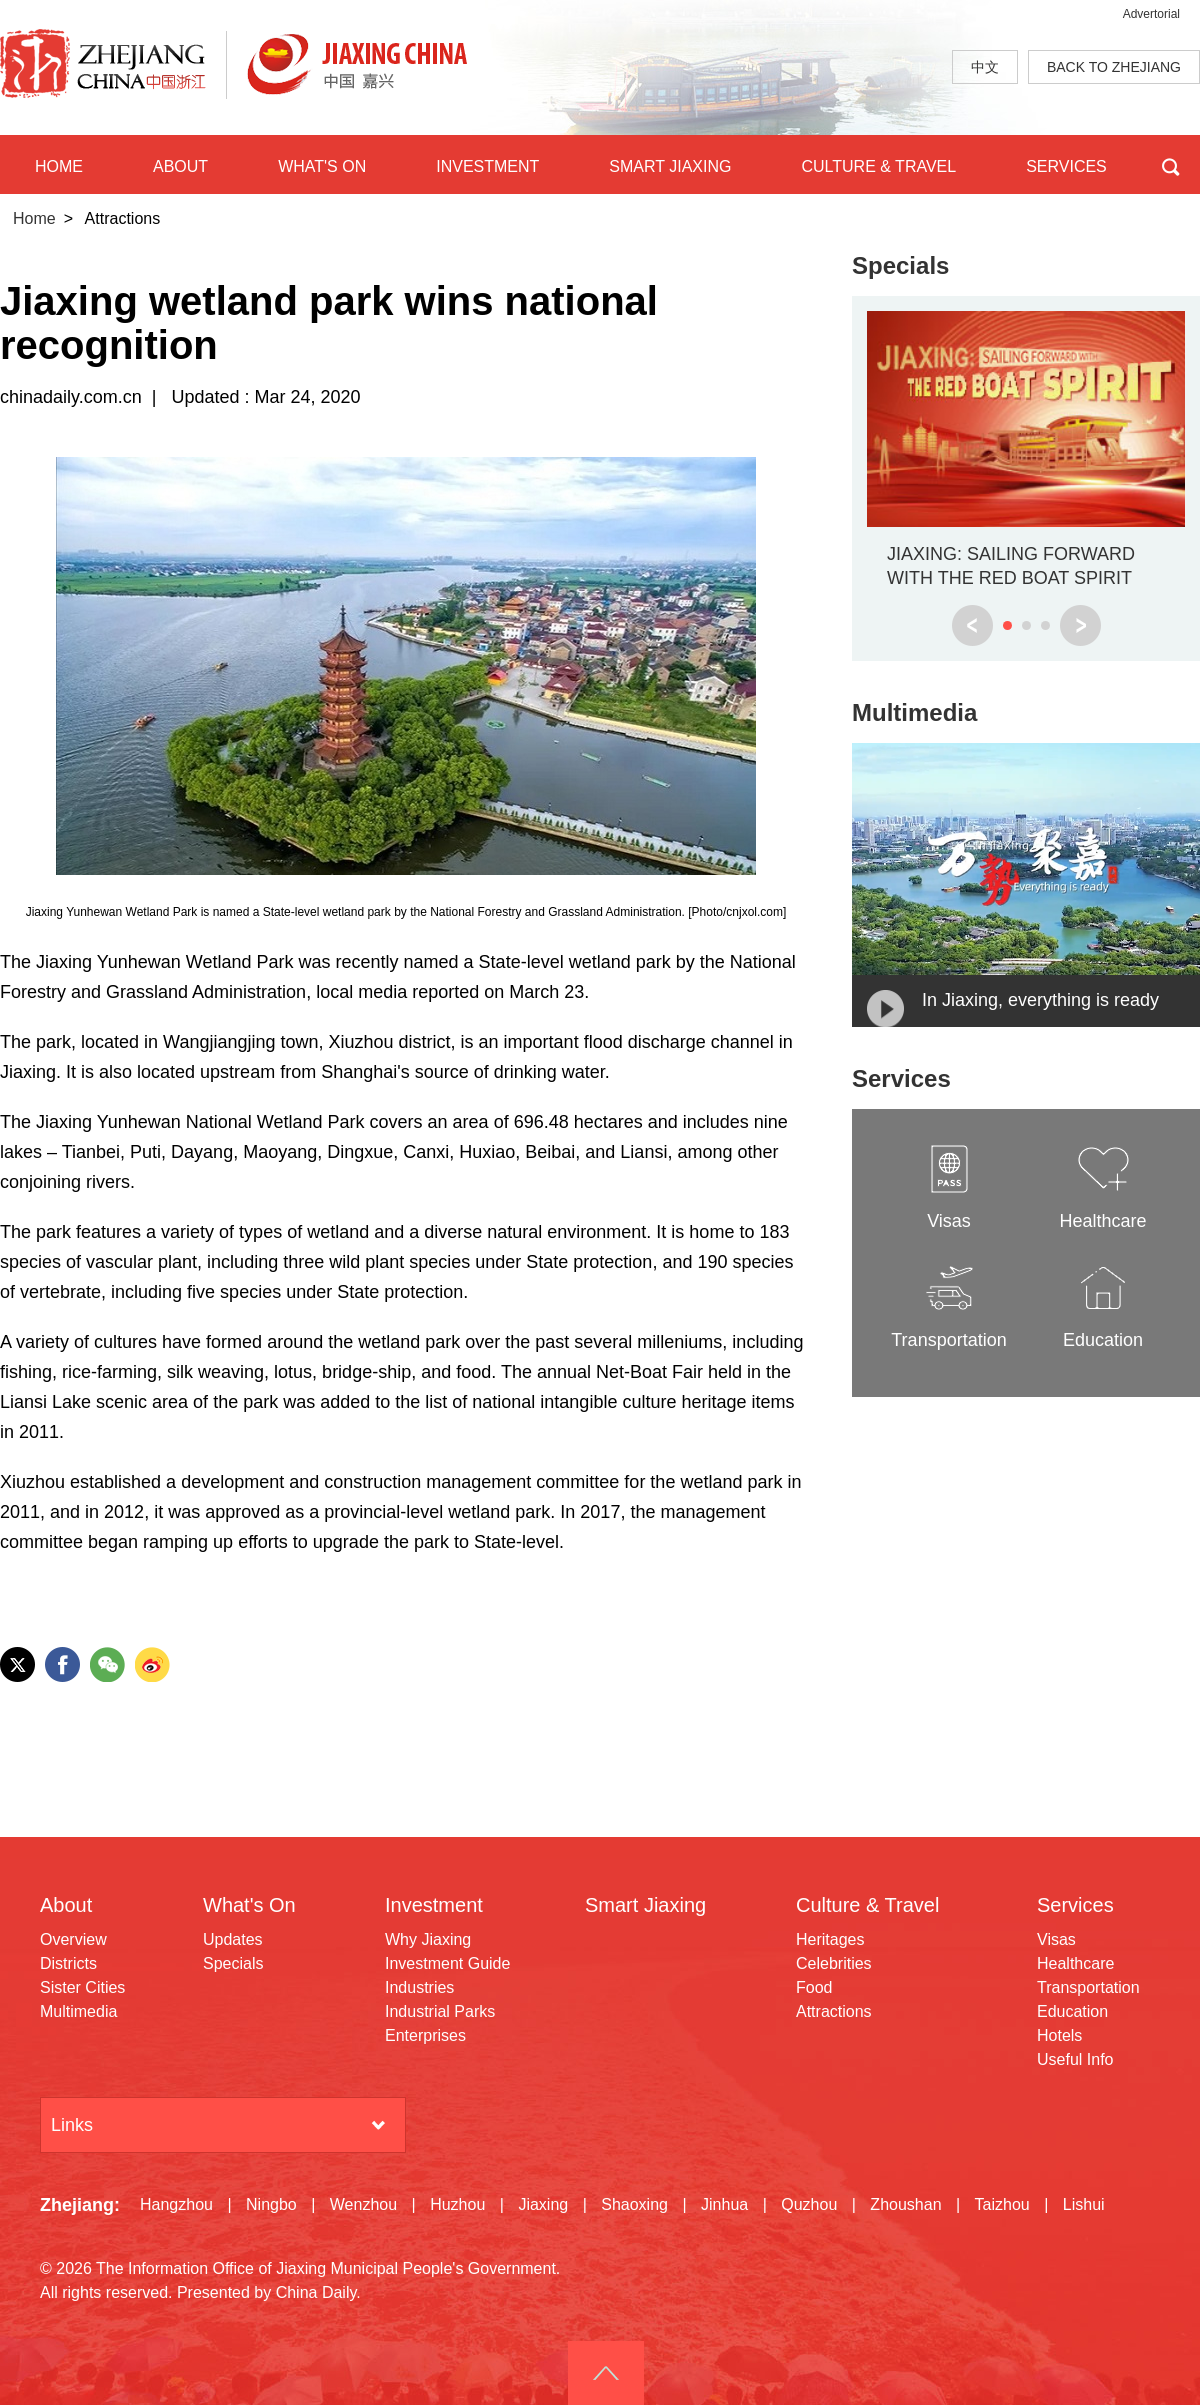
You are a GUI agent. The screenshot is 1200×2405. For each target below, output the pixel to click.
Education (1072, 2011)
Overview (73, 1939)
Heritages (830, 1939)
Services (901, 1078)
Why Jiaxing (428, 1939)
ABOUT (180, 166)
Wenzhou (363, 2204)
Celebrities (834, 1963)
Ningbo (271, 2204)
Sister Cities (82, 1987)
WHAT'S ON (322, 166)
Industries (419, 1987)
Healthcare (1075, 1963)
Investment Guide (447, 1963)
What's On (249, 1905)
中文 (985, 67)
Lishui (1084, 2204)
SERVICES (1066, 166)
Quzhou (809, 2204)
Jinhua (724, 2204)
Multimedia (914, 712)
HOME (59, 166)
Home (34, 218)
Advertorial (1151, 14)
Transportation (1088, 1987)
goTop (606, 2373)
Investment (434, 1905)
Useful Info (1075, 2059)
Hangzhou (176, 2204)
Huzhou (457, 2204)
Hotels (1059, 2035)
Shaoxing (634, 2204)
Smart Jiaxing (645, 1905)
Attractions (834, 2011)
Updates (233, 1939)
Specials (900, 265)
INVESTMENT (487, 166)
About (66, 1905)
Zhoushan (905, 2204)
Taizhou (1002, 2204)
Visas (1056, 1939)
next (1080, 625)
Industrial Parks (440, 2011)
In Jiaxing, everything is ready (1040, 1000)
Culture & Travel (867, 1905)
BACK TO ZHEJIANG (1114, 67)
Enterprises (425, 2035)
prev (972, 625)
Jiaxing (543, 2204)
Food (814, 1987)
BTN (1170, 164)
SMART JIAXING (670, 166)
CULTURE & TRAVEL (878, 166)
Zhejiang (77, 2205)
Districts (68, 1963)
